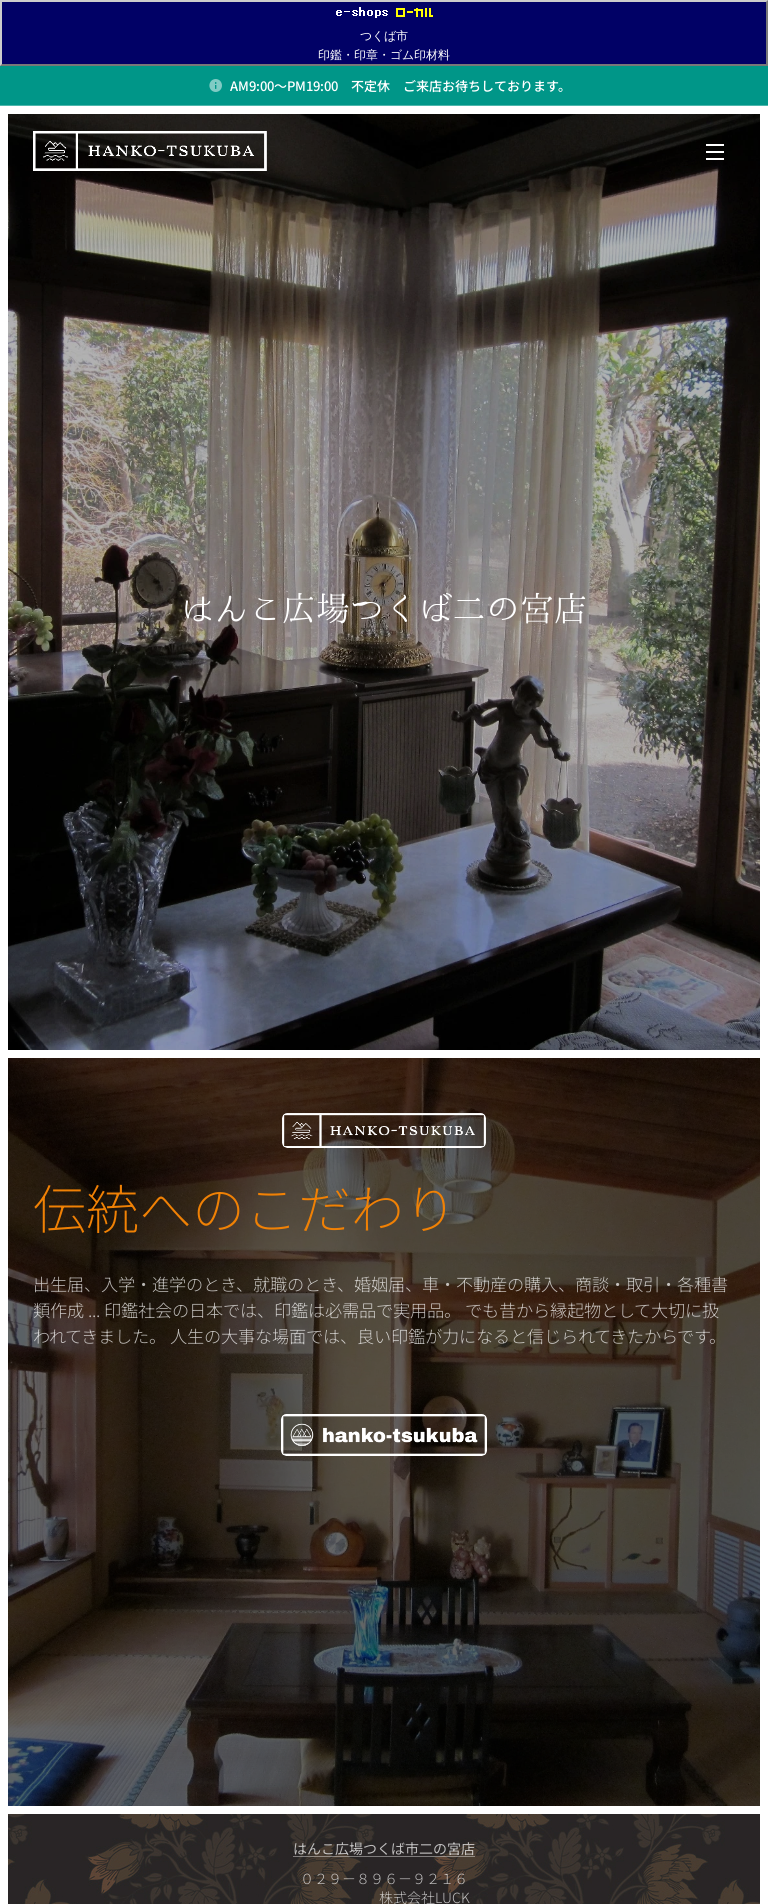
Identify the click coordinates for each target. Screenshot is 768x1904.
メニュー (715, 152)
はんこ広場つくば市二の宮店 (384, 1848)
